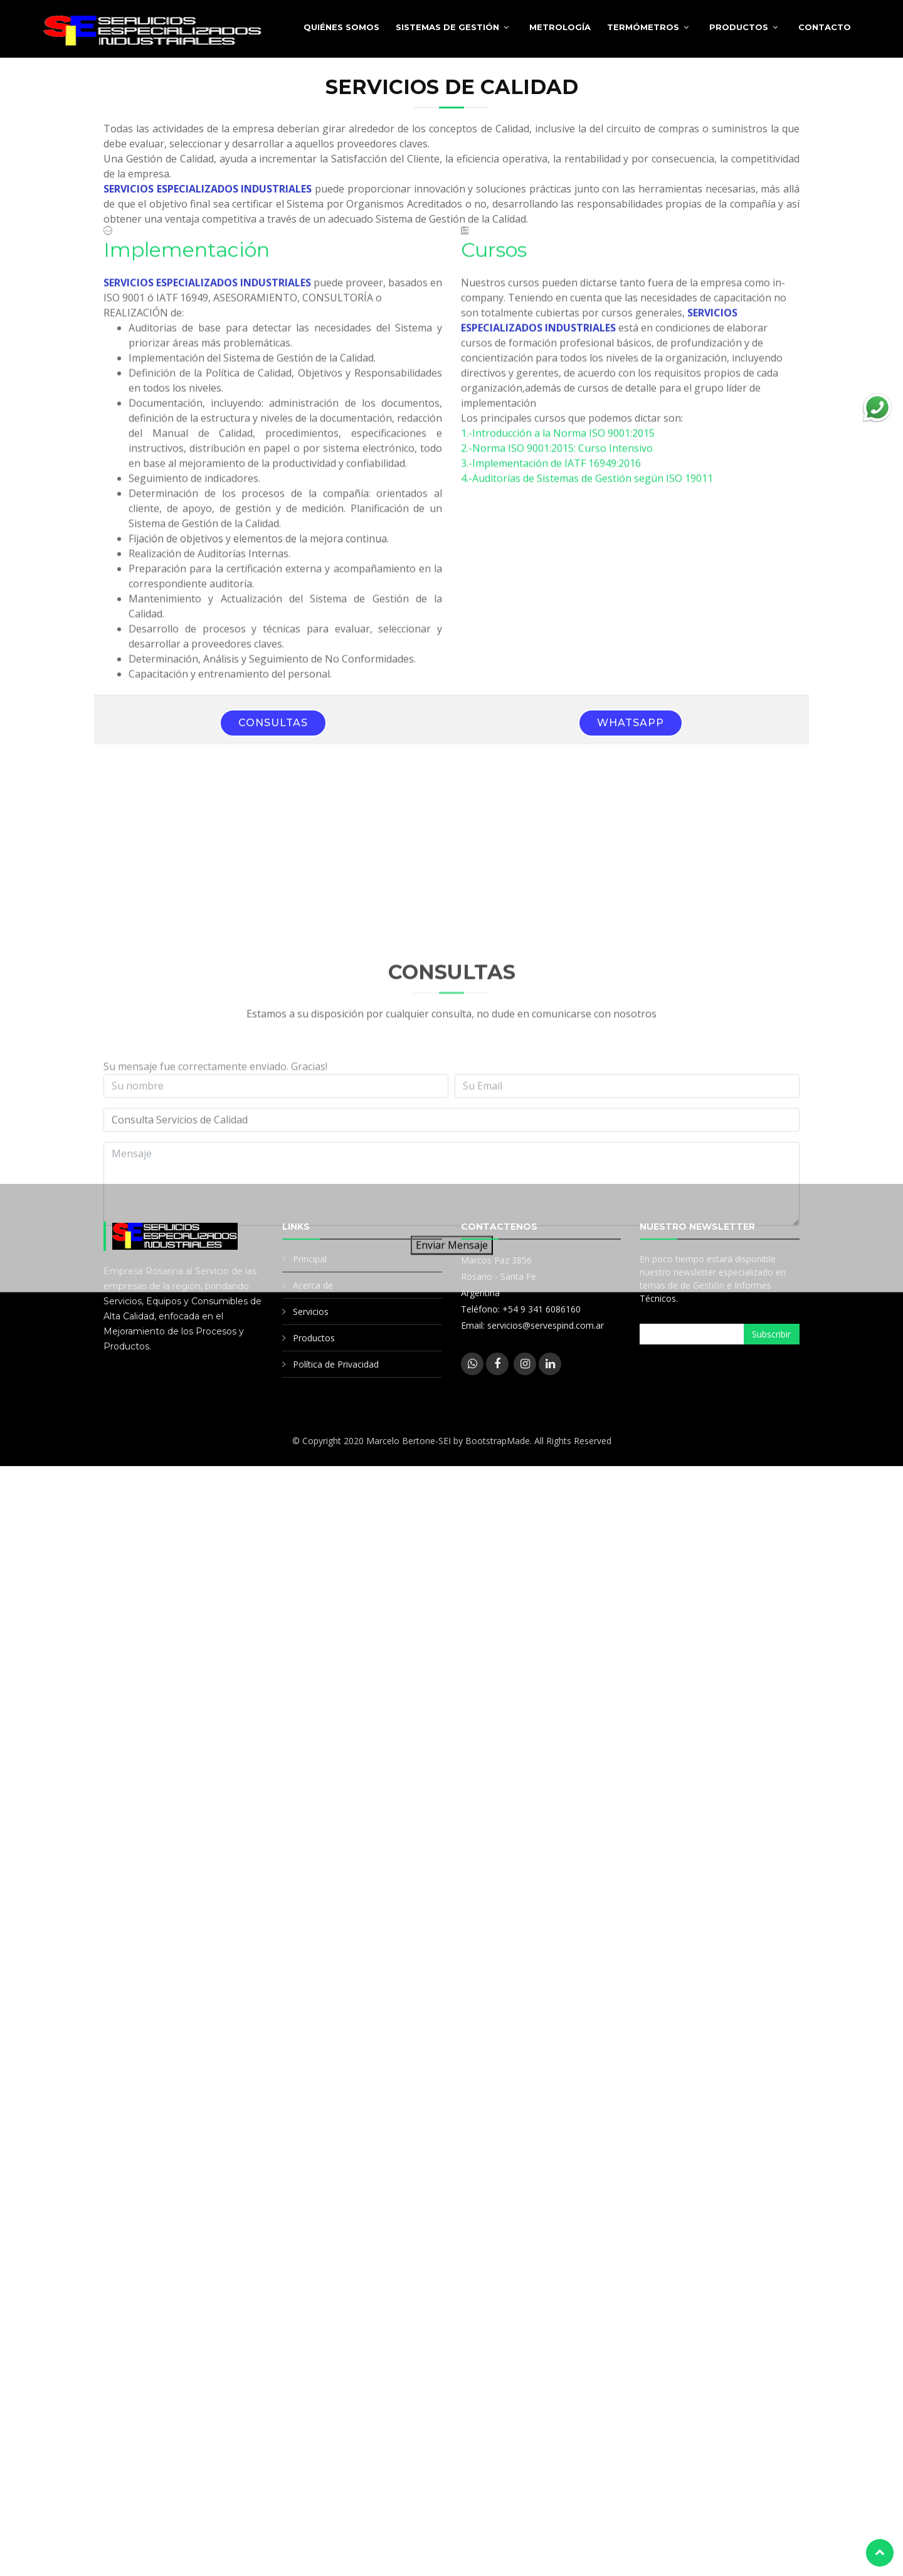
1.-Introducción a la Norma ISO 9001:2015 (558, 448)
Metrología (560, 27)
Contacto (824, 27)
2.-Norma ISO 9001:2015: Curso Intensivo (557, 463)
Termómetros (643, 27)
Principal (310, 1259)
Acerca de (313, 1285)
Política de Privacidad (336, 1364)
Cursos (494, 265)
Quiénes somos (341, 27)
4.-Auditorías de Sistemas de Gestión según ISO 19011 (587, 493)
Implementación (186, 265)
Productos (738, 27)
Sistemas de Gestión (447, 27)
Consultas (273, 723)
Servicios (311, 1311)
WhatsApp (630, 723)
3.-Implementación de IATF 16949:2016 (551, 478)
